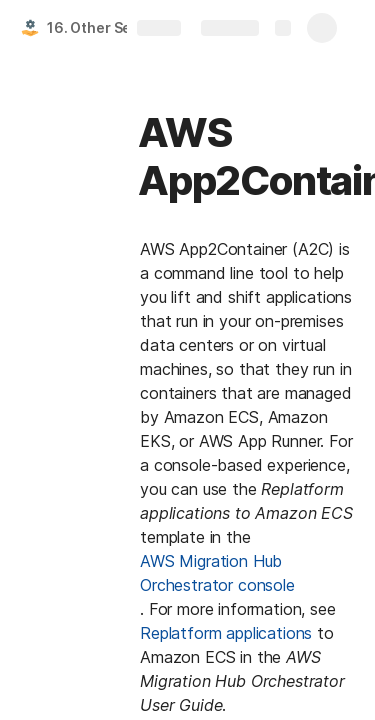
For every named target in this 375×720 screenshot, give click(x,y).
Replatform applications (226, 633)
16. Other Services (110, 27)
